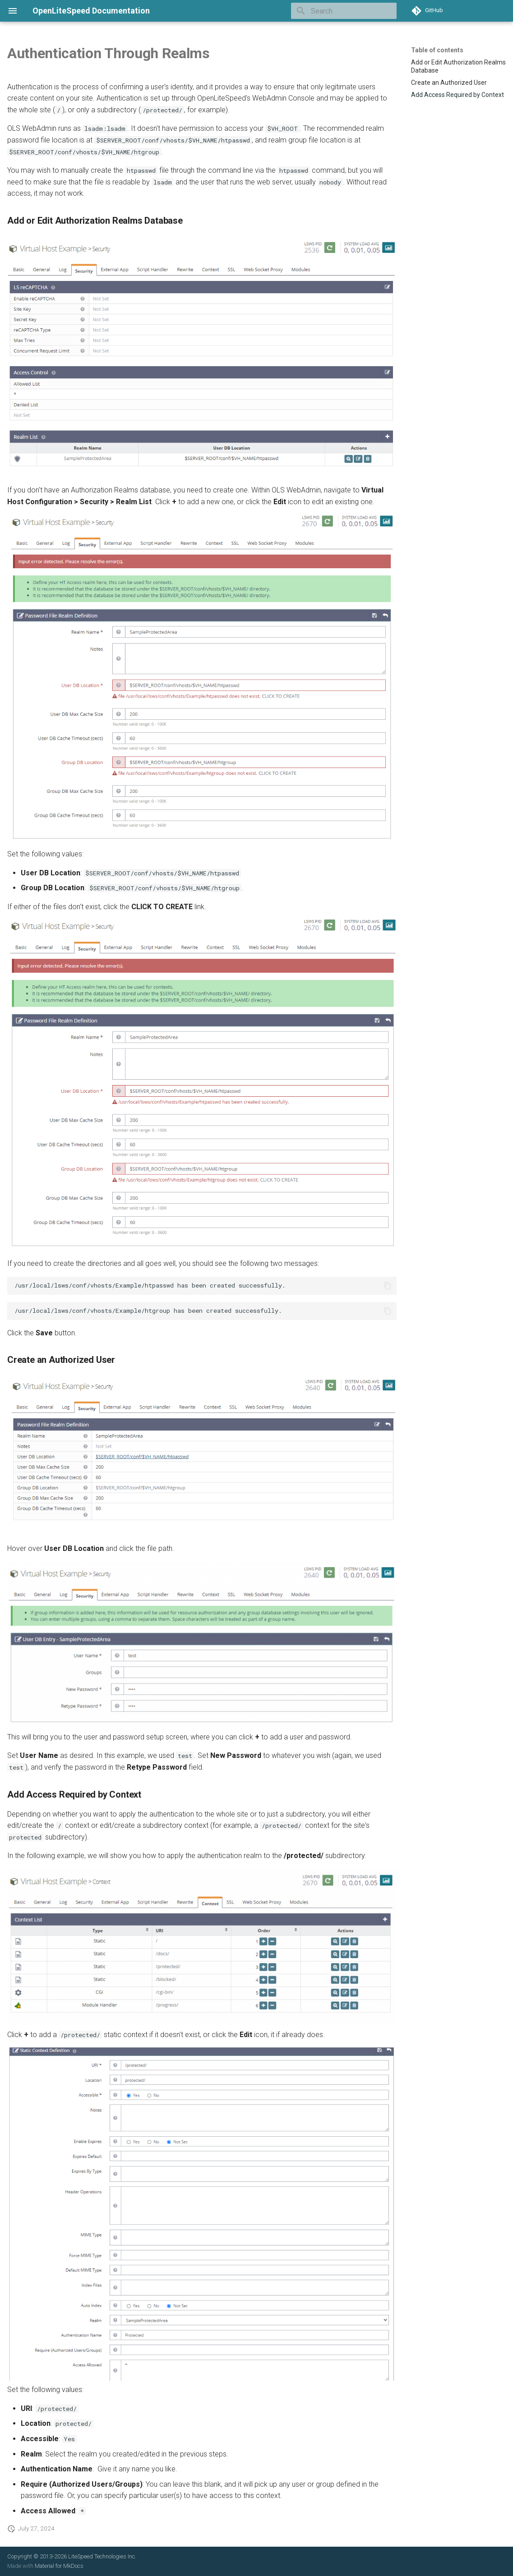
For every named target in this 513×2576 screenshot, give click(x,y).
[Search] (344, 11)
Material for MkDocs (59, 2565)
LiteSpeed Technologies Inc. (102, 2556)
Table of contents (437, 50)
